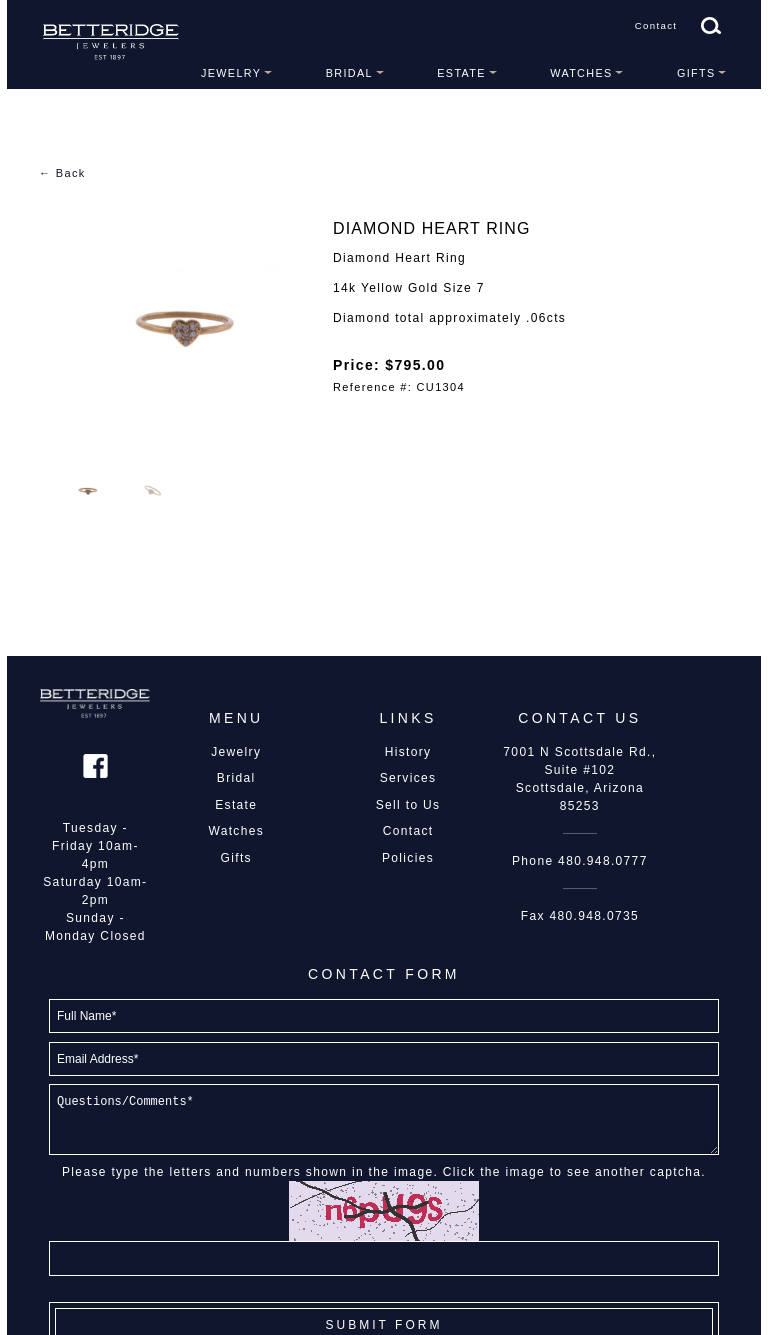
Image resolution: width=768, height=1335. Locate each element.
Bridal (349, 73)
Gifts (696, 73)
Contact (656, 25)
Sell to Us (408, 805)
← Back (62, 173)
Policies (408, 858)
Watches (581, 73)
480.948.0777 (603, 861)
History (408, 752)
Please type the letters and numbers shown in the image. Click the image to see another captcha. (384, 1172)
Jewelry (231, 73)
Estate (461, 73)
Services (408, 778)
